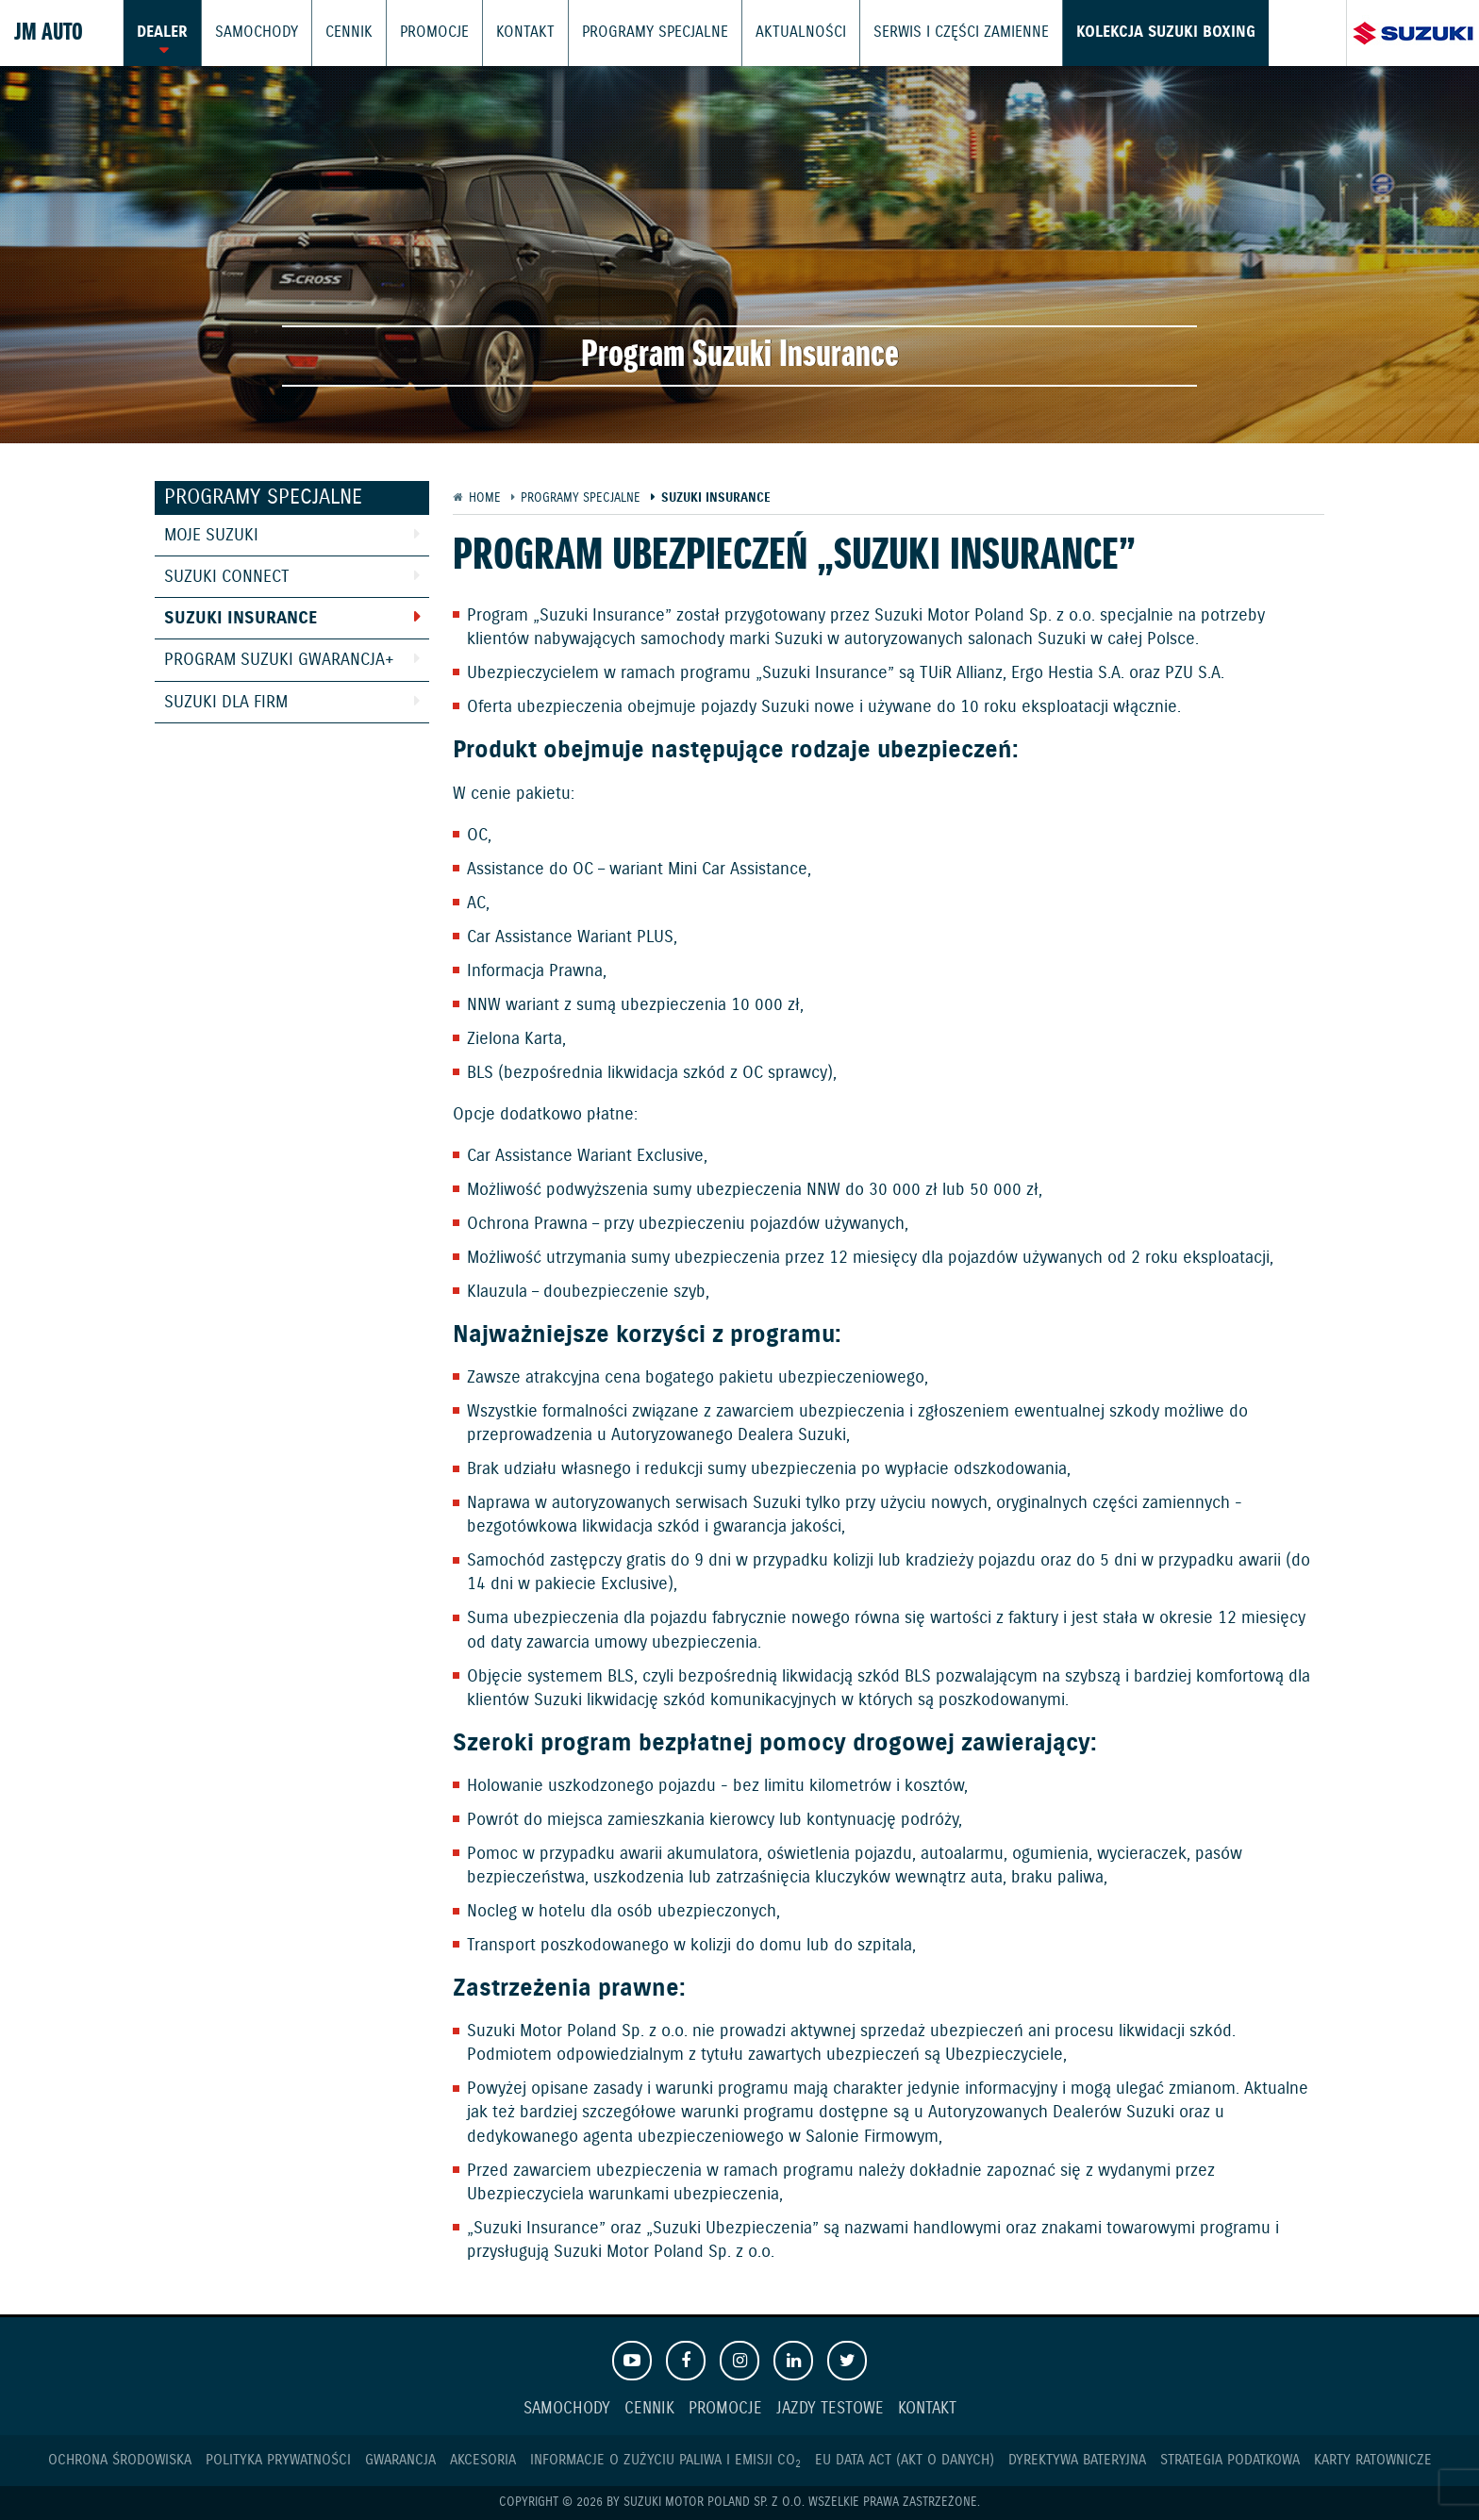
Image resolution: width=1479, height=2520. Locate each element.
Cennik (339, 33)
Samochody (251, 33)
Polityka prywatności (278, 2460)
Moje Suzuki (211, 535)
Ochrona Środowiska (119, 2460)
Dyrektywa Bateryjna (1077, 2460)
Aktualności (765, 33)
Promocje (421, 33)
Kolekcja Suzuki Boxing (1111, 33)
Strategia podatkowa (1230, 2460)
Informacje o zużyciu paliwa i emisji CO (665, 2460)
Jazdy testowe (830, 2409)
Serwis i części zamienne (917, 33)
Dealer (161, 33)
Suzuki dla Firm (226, 702)
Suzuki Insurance (240, 618)
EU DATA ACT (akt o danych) (904, 2460)
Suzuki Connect (227, 577)
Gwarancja (400, 2460)
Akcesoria (483, 2460)
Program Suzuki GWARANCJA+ (279, 660)
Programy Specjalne (628, 33)
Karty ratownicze (1373, 2460)
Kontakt (507, 33)
